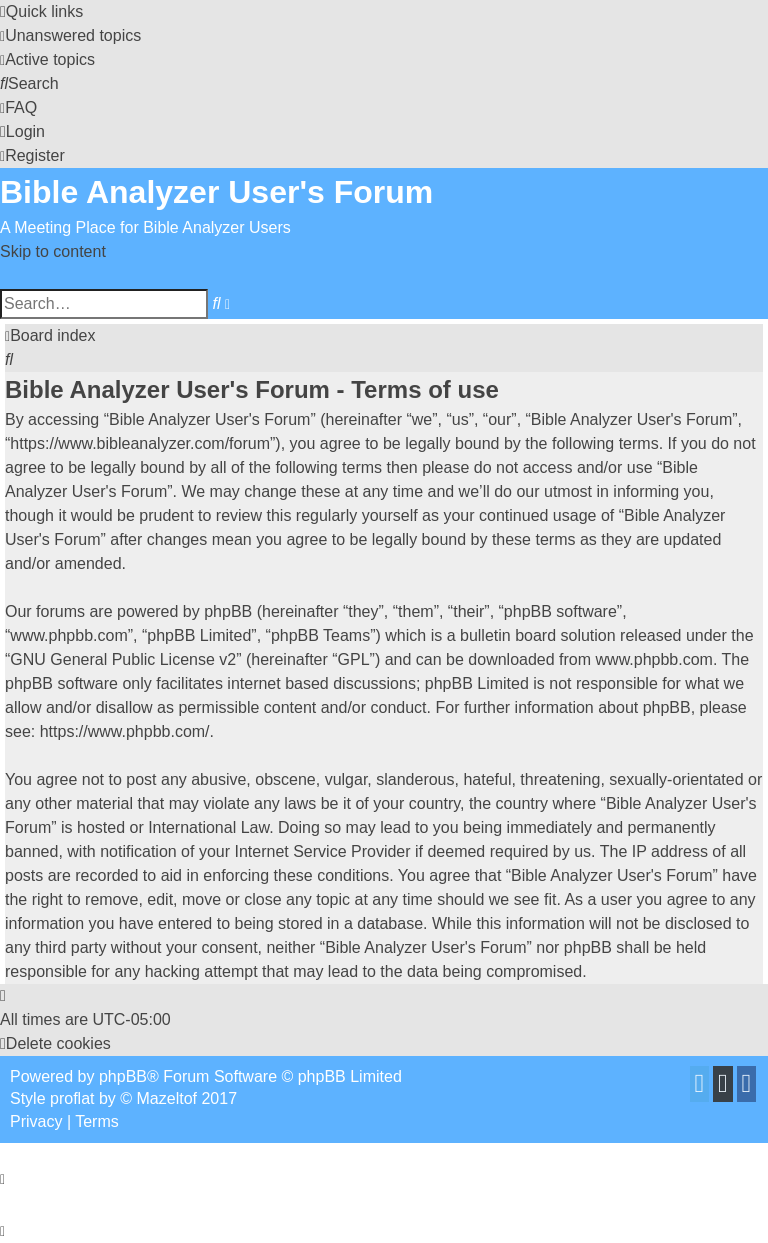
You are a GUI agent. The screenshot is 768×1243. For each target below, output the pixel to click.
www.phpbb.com (654, 659)
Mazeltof (167, 1098)
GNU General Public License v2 (123, 659)
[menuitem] (70, 35)
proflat (72, 1098)
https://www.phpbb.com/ (125, 731)
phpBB (123, 1076)
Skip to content (53, 251)
